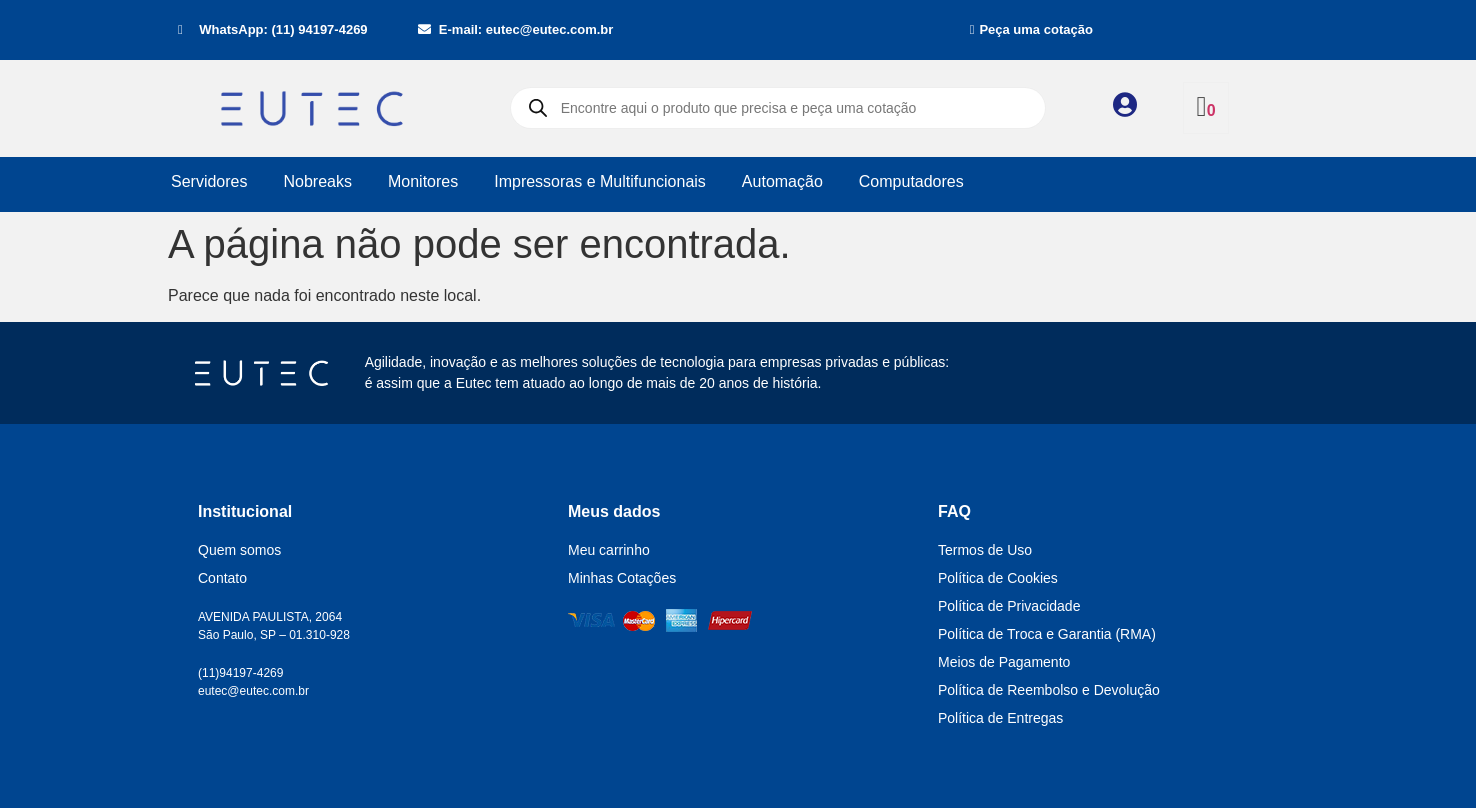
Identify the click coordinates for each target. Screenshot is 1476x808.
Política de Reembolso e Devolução (1049, 690)
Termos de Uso (985, 550)
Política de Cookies (998, 578)
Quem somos (239, 550)
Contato (222, 578)
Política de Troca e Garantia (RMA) (1047, 634)
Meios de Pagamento (1004, 662)
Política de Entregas (1000, 718)
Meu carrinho (609, 550)
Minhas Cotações (622, 578)
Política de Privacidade (1009, 606)
